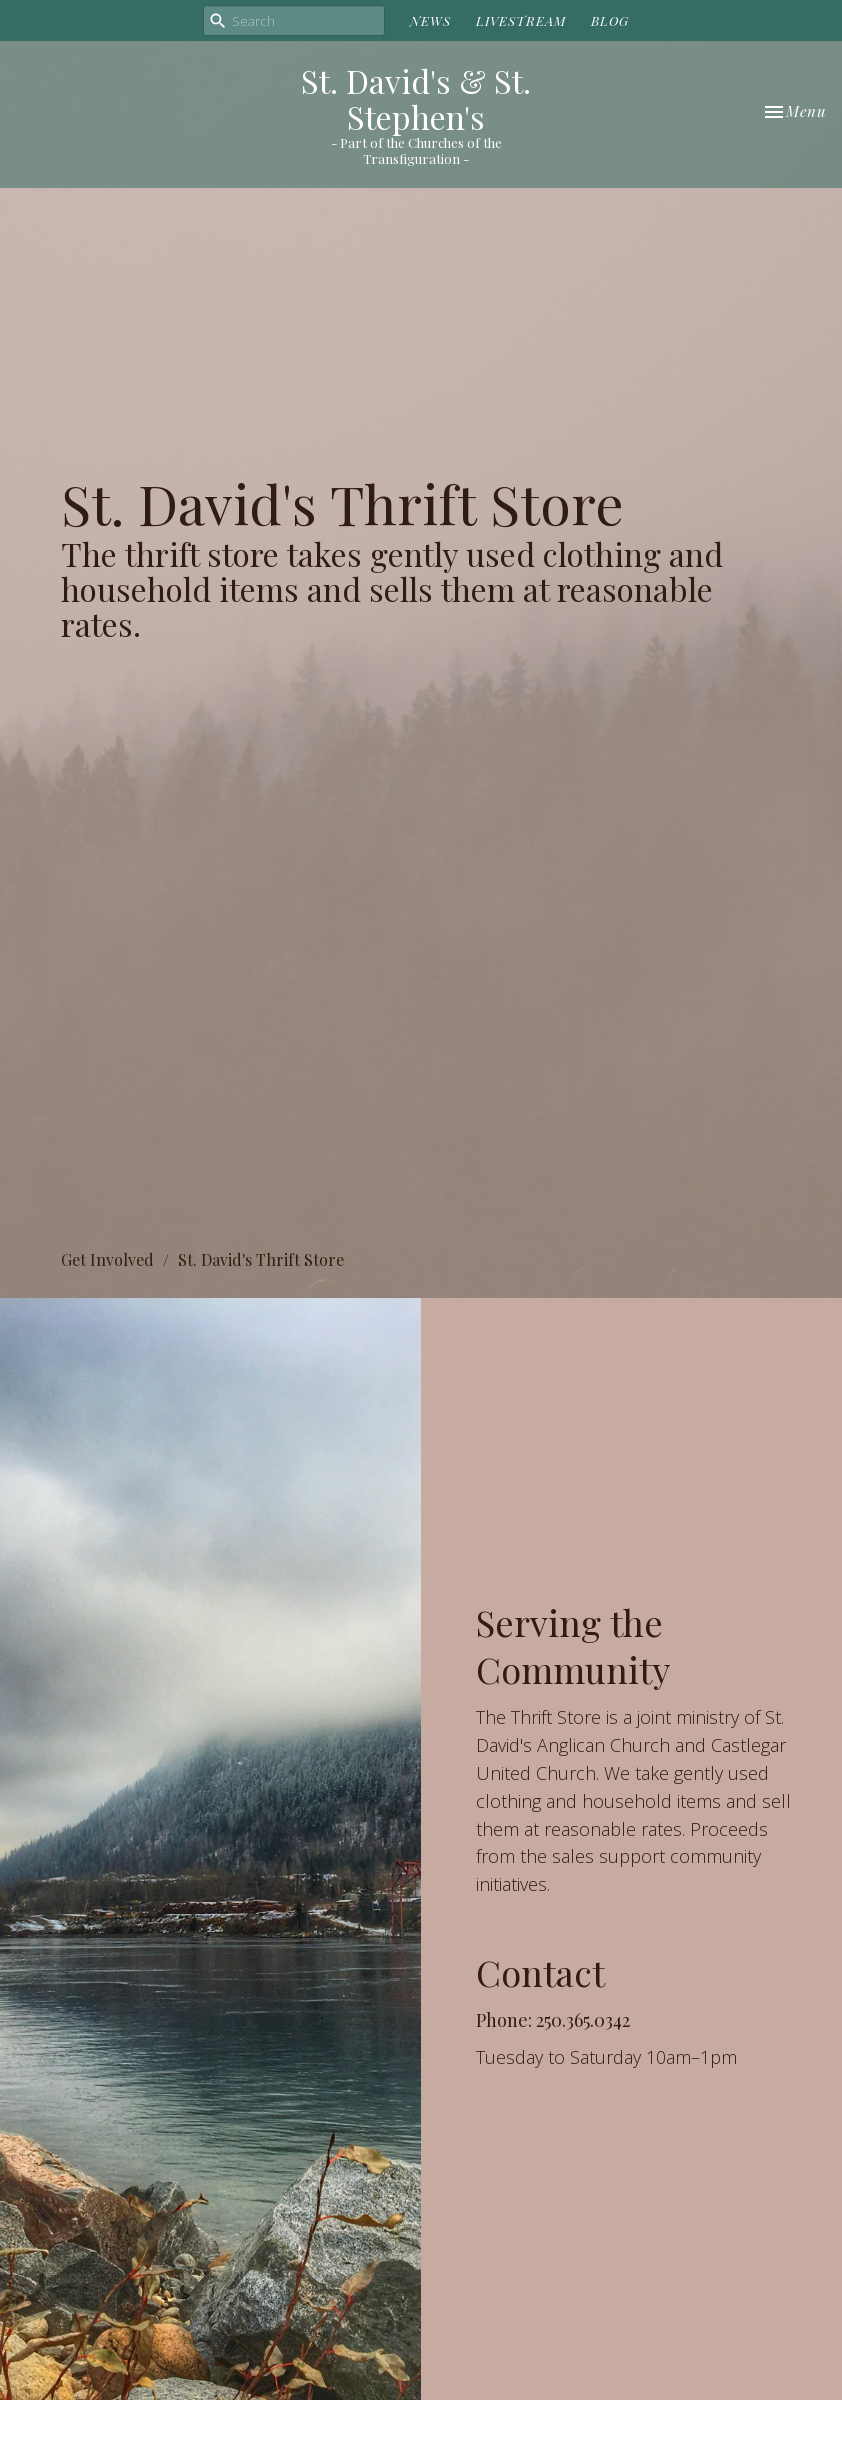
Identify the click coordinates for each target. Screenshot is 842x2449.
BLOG (610, 20)
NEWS (430, 20)
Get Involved (107, 1259)
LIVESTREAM (521, 20)
